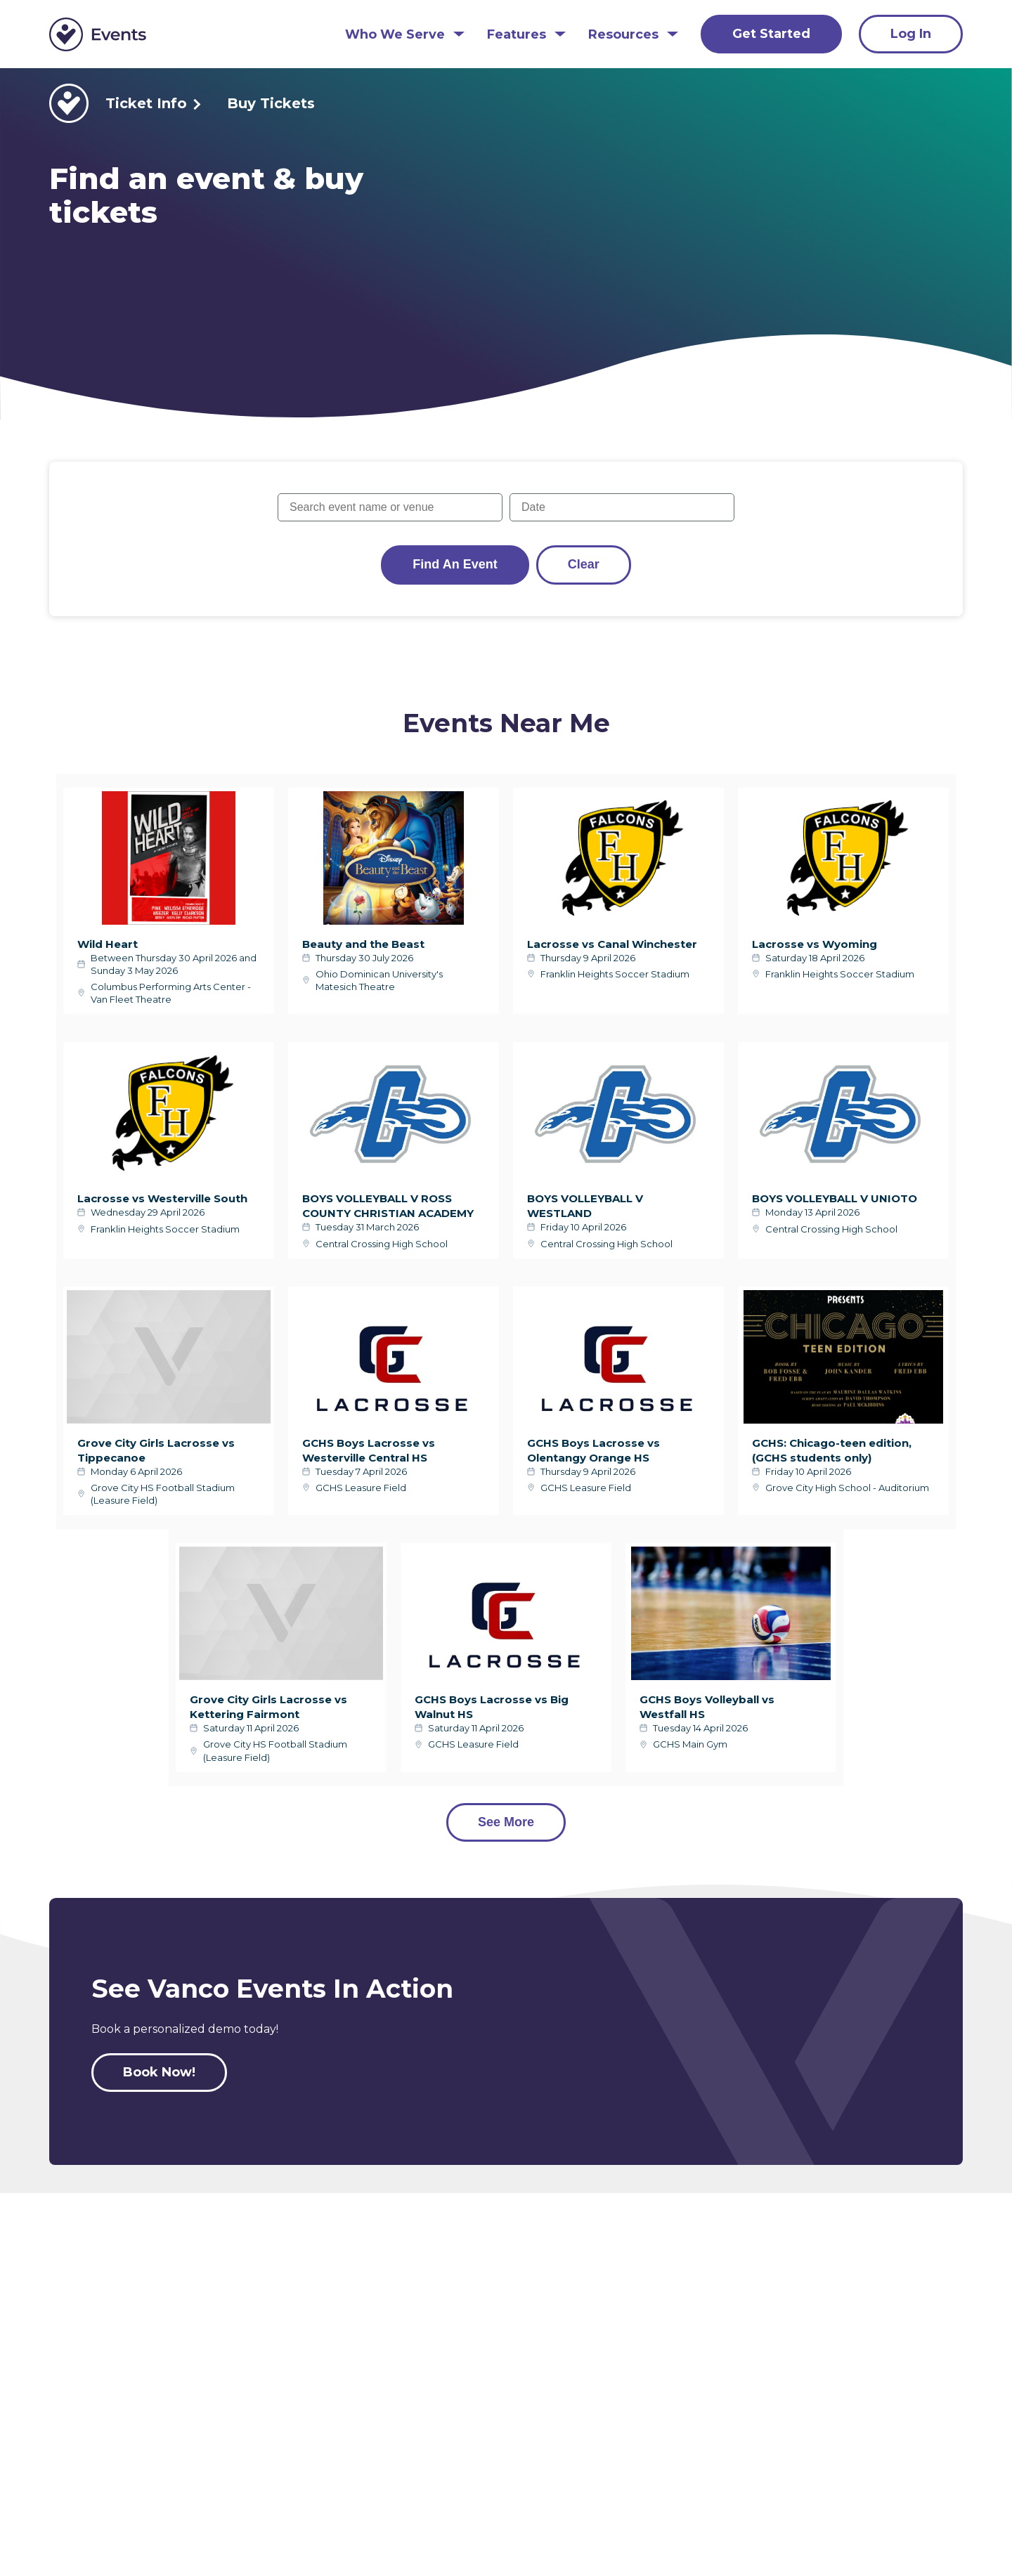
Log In (910, 33)
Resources (623, 34)
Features (516, 34)
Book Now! (159, 2072)
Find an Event (455, 564)
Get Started (771, 33)
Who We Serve (395, 34)
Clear (583, 564)
